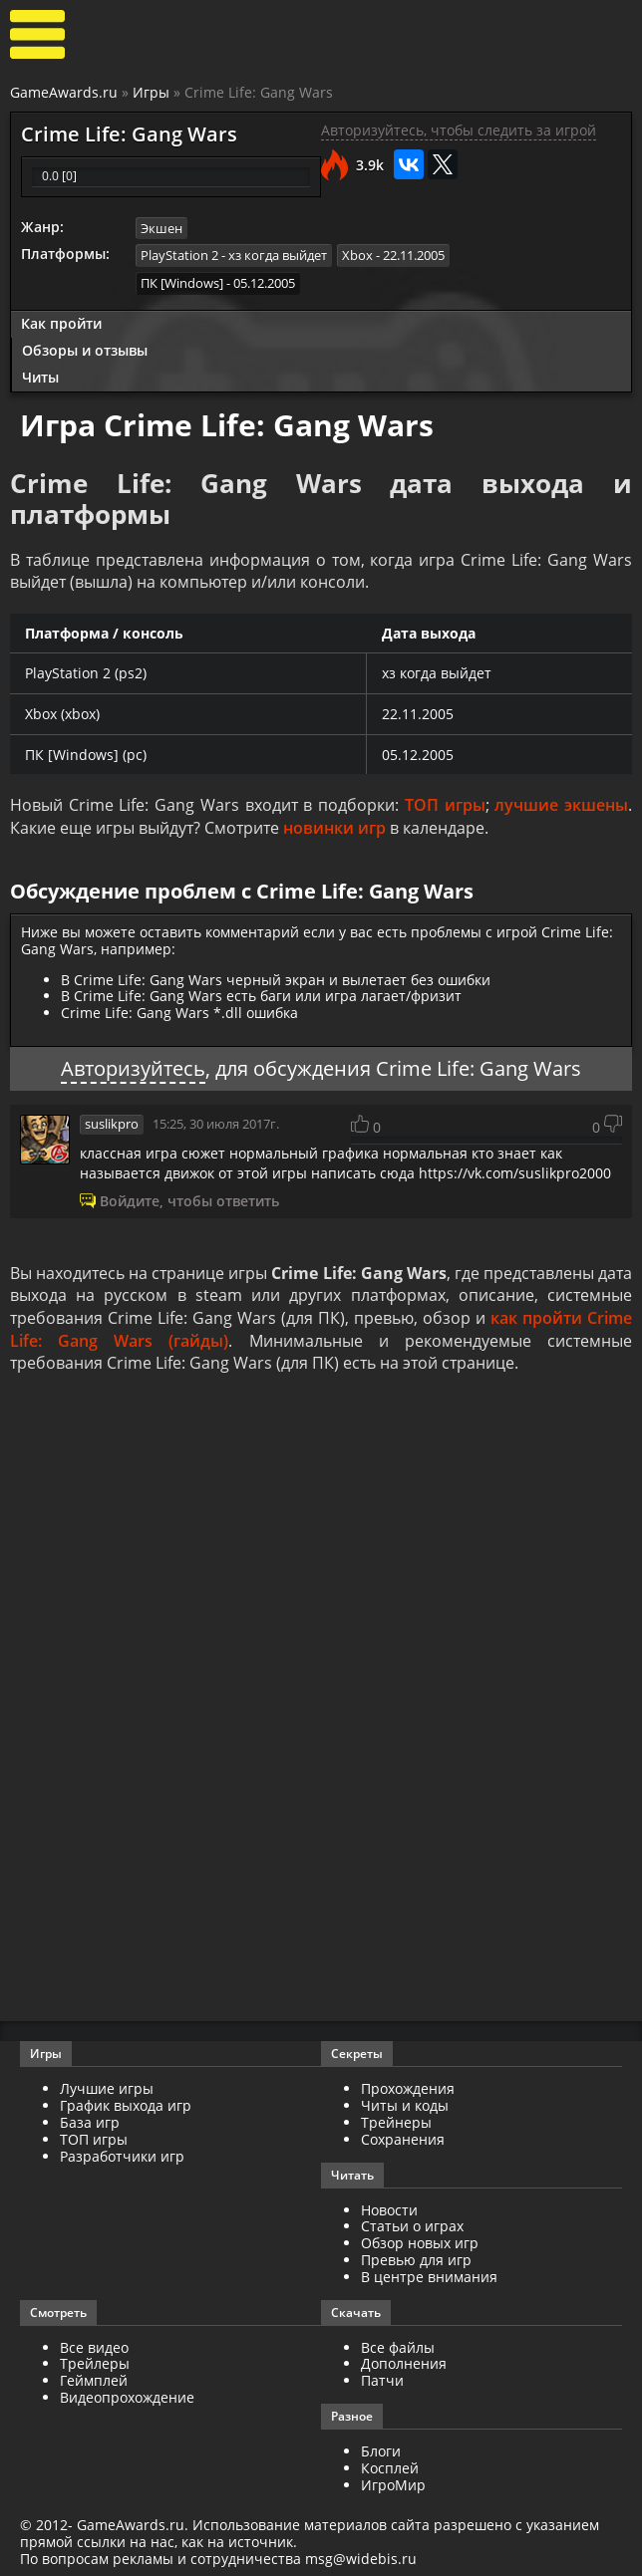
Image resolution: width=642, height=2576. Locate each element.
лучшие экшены (561, 805)
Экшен (161, 228)
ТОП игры (445, 805)
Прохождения (408, 2087)
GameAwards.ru (64, 92)
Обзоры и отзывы (85, 349)
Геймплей (94, 2379)
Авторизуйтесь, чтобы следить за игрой (458, 130)
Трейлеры (95, 2362)
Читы (40, 376)
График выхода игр (125, 2104)
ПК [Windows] (182, 283)
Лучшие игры (107, 2087)
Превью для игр (416, 2258)
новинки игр (334, 828)
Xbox (357, 255)
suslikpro (112, 1123)
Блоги (381, 2449)
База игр (90, 2121)
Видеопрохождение (127, 2395)
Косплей (390, 2465)
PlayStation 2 (179, 255)
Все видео (94, 2345)
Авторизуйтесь (133, 1067)
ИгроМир (393, 2482)
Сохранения (403, 2137)
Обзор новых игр (420, 2241)
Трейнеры (396, 2121)
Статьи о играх (412, 2224)
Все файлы (398, 2345)
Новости (389, 2207)
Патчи (382, 2379)
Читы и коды (405, 2104)
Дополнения (404, 2362)
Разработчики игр (122, 2154)
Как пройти (61, 322)
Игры (151, 92)
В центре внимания (429, 2274)
